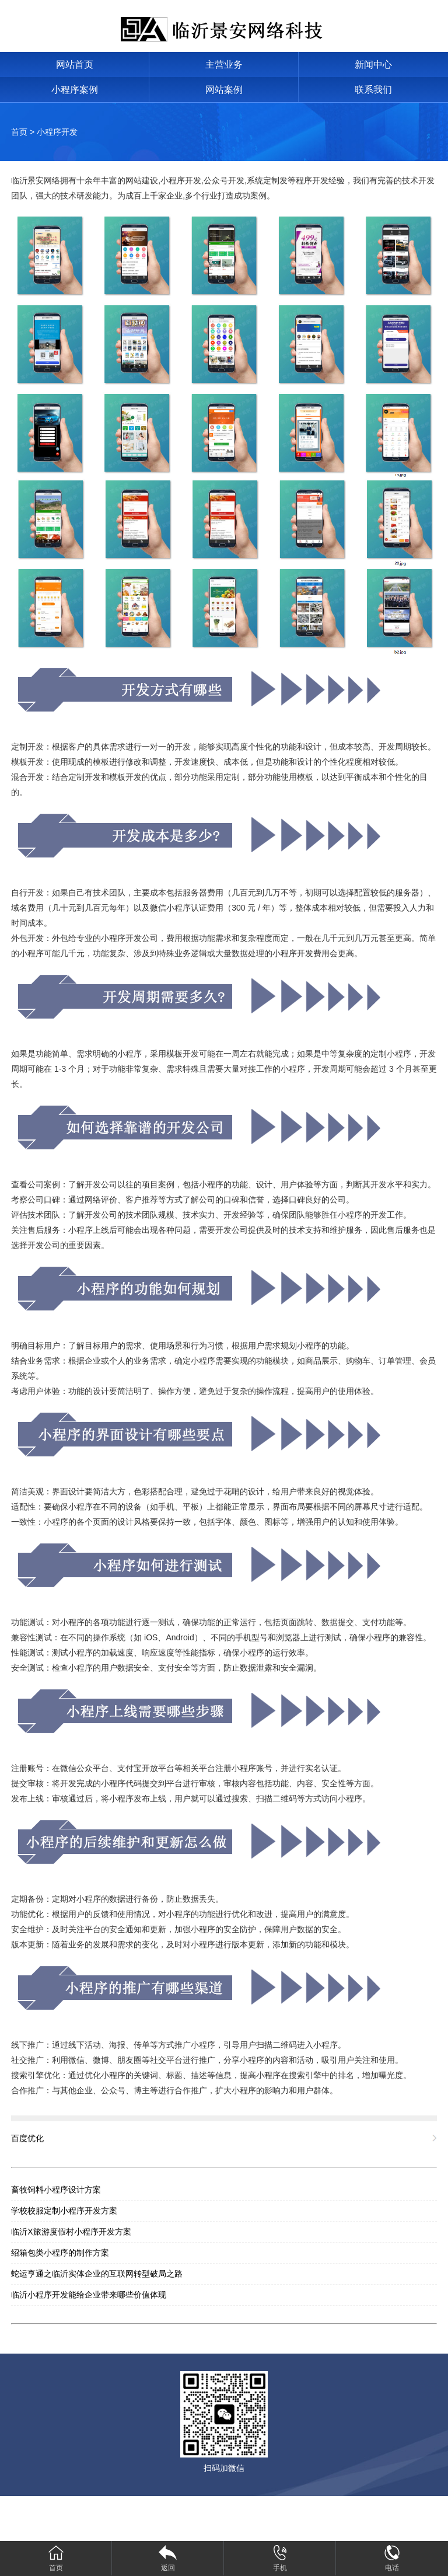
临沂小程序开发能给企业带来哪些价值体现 (88, 2294)
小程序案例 (74, 90)
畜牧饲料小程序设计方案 (56, 2189)
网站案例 (224, 90)
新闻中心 (373, 64)
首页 (19, 132)
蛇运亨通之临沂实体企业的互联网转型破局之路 (97, 2273)
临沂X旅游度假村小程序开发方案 (71, 2231)
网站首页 (74, 64)
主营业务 (224, 64)
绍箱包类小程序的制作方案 (60, 2252)
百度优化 (27, 2138)
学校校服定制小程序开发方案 (64, 2210)
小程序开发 (57, 132)
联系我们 (373, 90)
